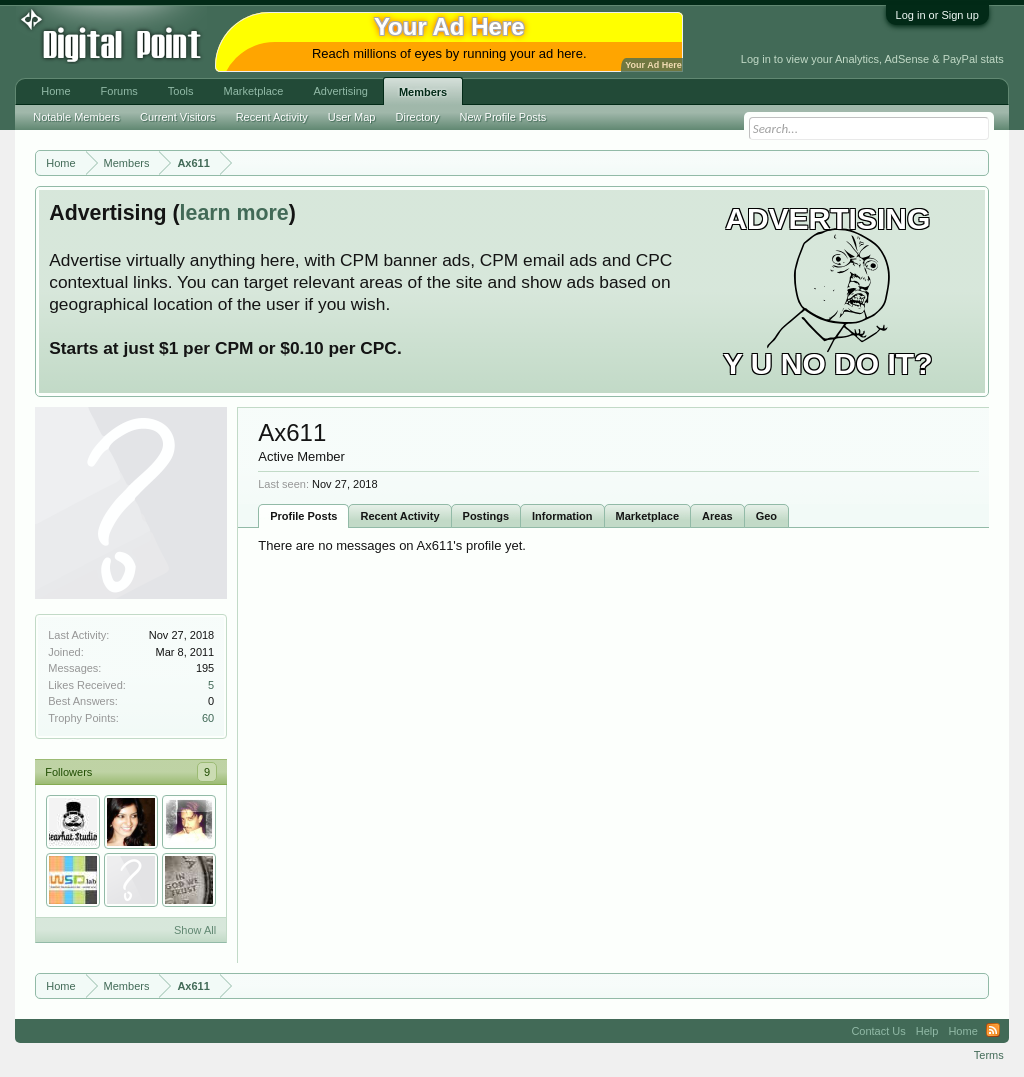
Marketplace (648, 516)
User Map (352, 117)
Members (423, 92)
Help (927, 1031)
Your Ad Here (653, 65)
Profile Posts (303, 516)
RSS (993, 1031)
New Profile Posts (503, 117)
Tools (181, 91)
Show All (195, 930)
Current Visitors (178, 117)
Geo (766, 516)
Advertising (340, 91)
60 (208, 718)
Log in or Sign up (937, 15)
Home (55, 91)
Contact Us (878, 1031)
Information (562, 516)
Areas (717, 516)
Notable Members (76, 117)
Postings (486, 516)
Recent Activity (399, 516)
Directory (418, 117)
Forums (119, 91)
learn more (234, 213)
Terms (989, 1055)
